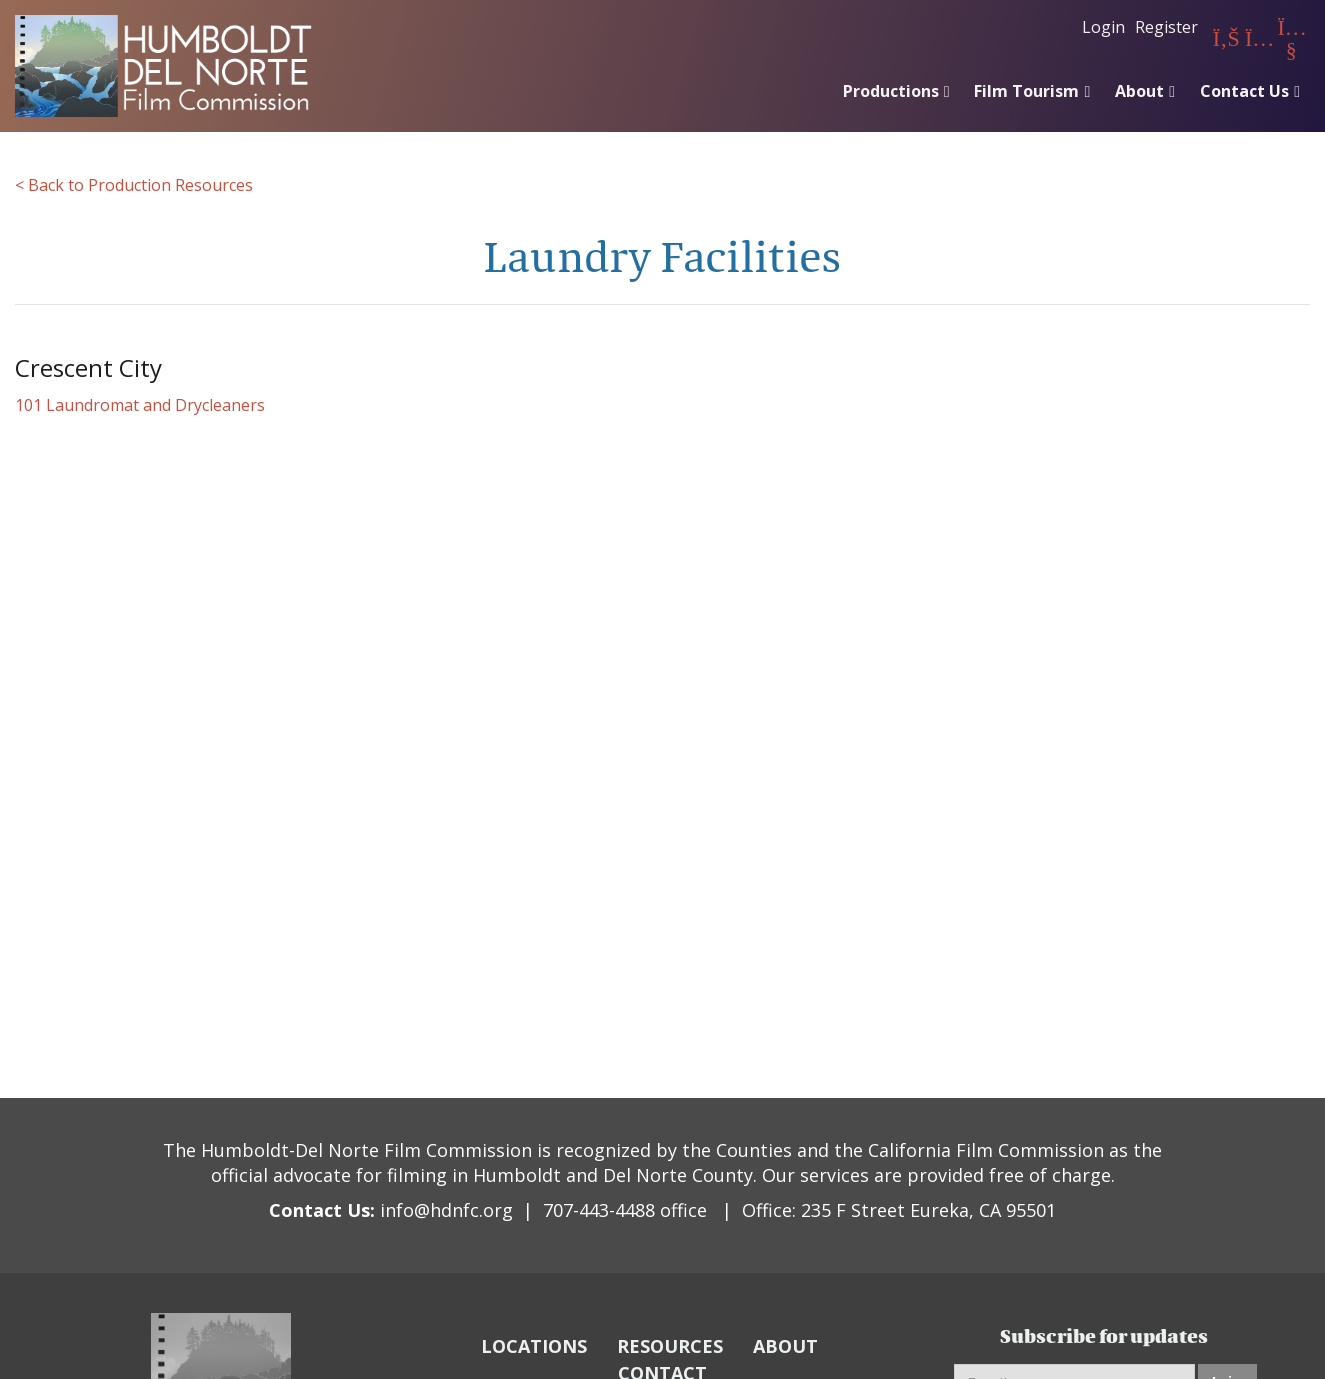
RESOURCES (670, 1346)
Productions (891, 91)
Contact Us (1244, 91)
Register (1166, 27)
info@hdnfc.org (446, 1210)
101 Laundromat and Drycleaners (140, 405)
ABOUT (785, 1346)
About (1139, 91)
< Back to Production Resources (134, 185)
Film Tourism (1026, 91)
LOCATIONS (534, 1346)
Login (1103, 27)
